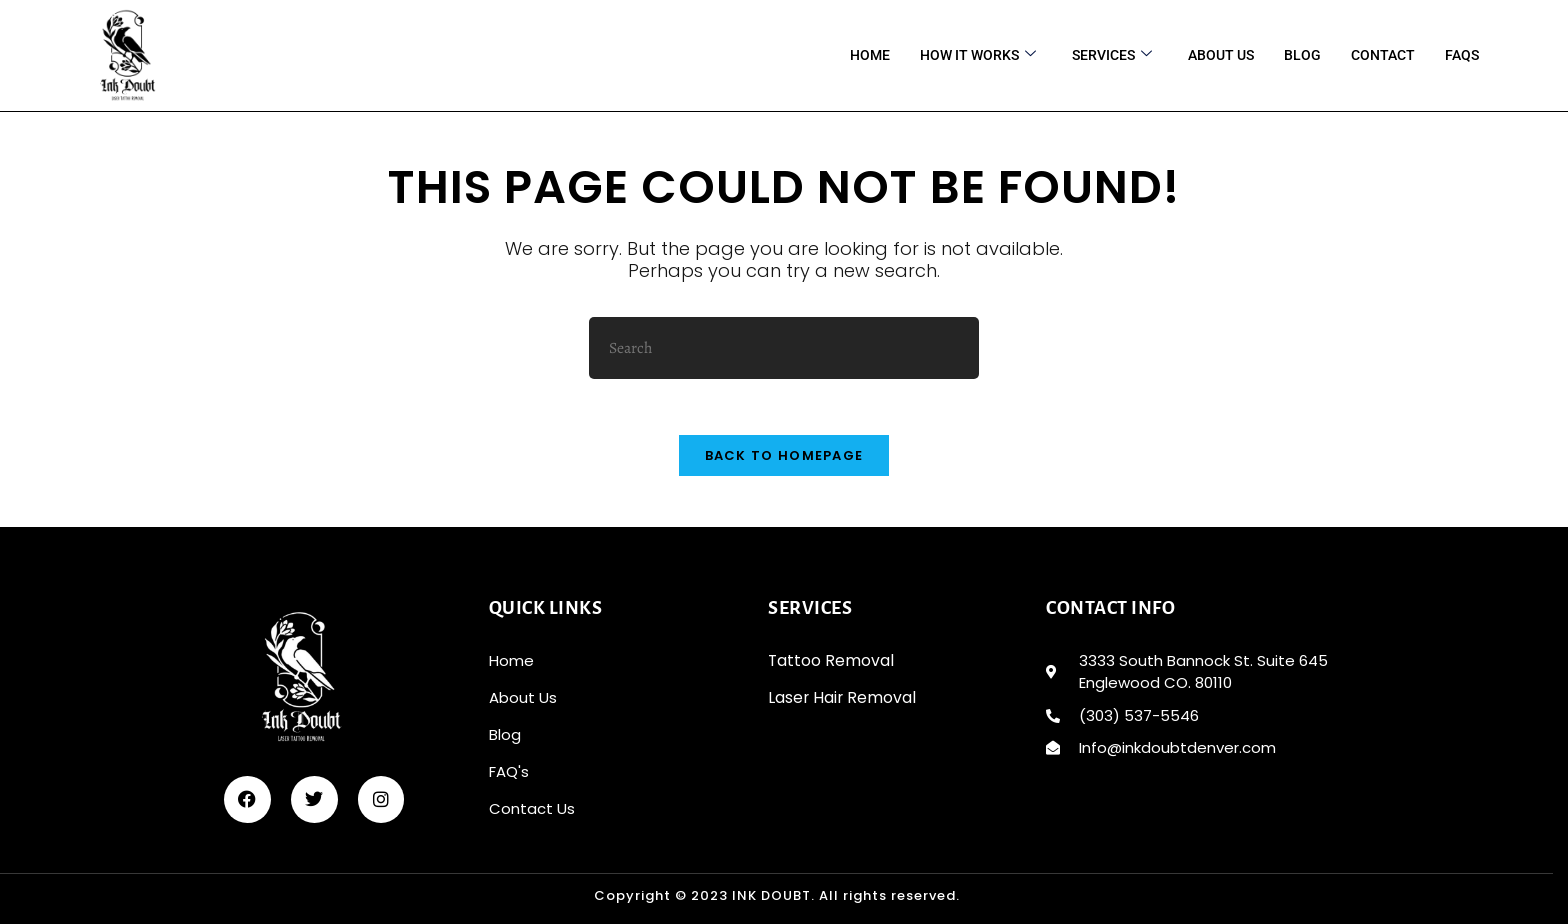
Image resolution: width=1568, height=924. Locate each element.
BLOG (1302, 55)
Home (870, 55)
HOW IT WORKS (978, 55)
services (1112, 55)
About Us (1221, 55)
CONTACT (1383, 55)
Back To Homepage (784, 461)
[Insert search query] (784, 348)
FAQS (1462, 55)
